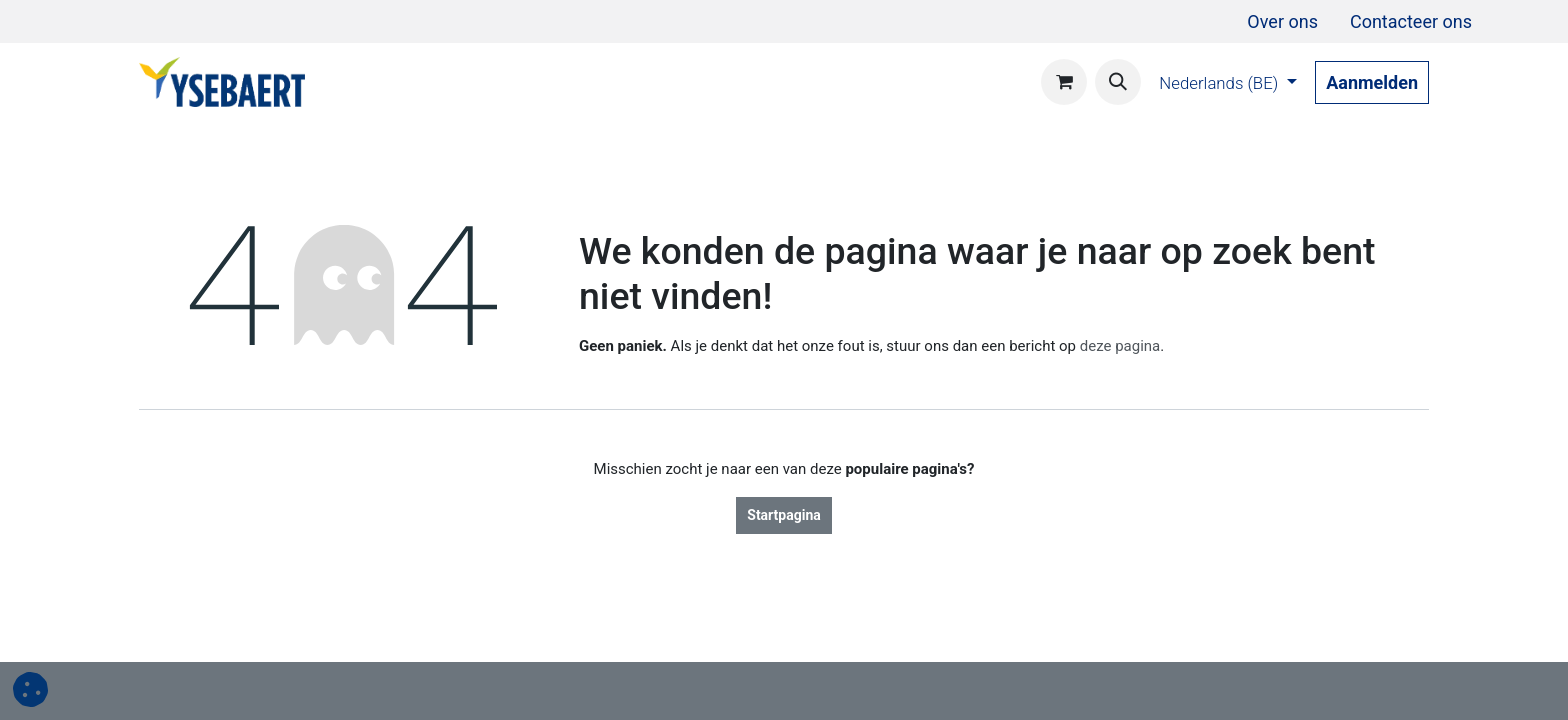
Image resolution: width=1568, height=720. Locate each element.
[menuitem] (1282, 21)
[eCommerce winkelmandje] (1064, 82)
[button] (1118, 82)
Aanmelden (1372, 82)
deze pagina (1120, 346)
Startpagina (783, 515)
